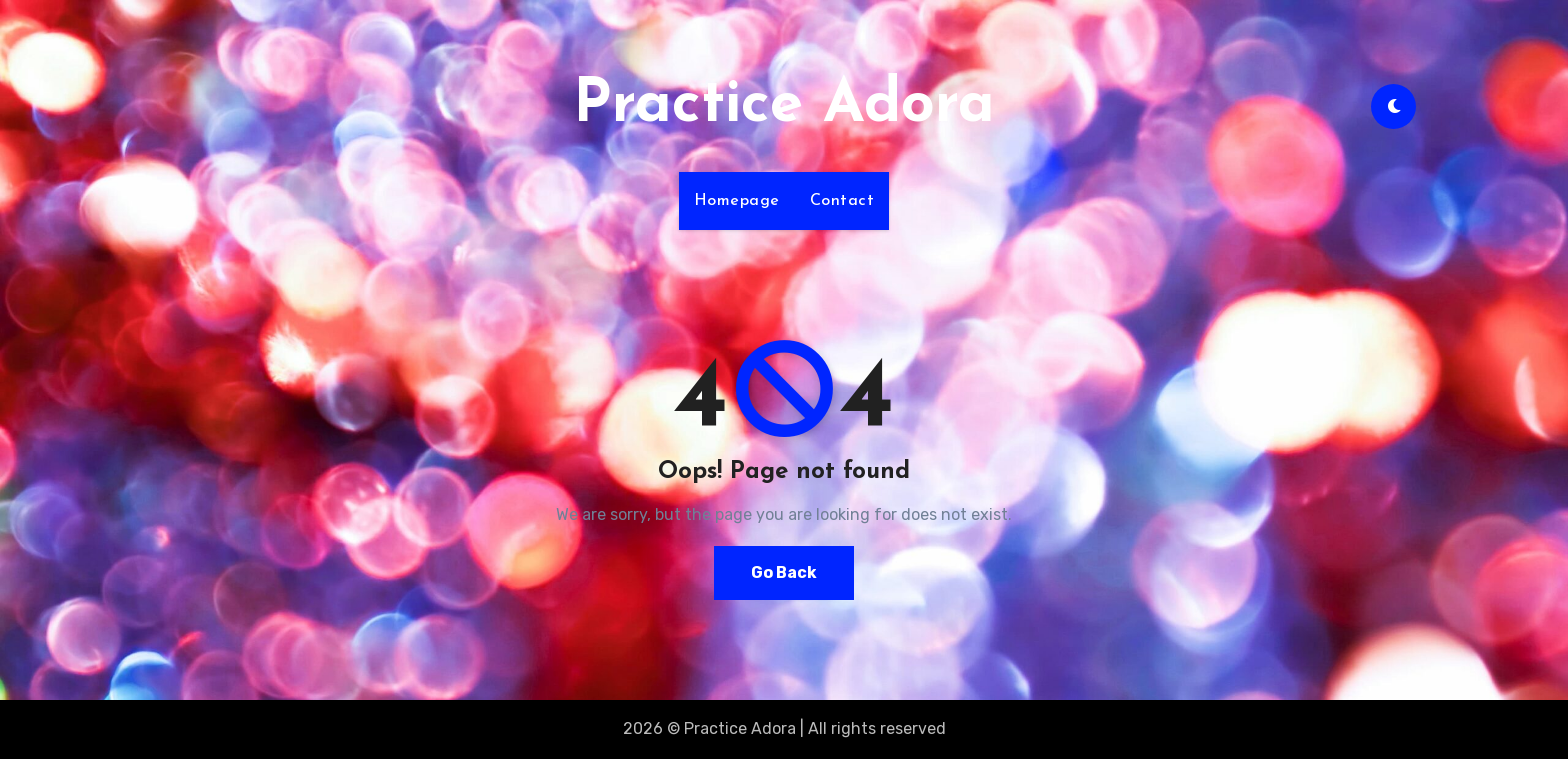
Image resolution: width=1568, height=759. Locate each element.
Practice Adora (784, 106)
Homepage (737, 201)
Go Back (784, 572)
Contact (842, 201)
